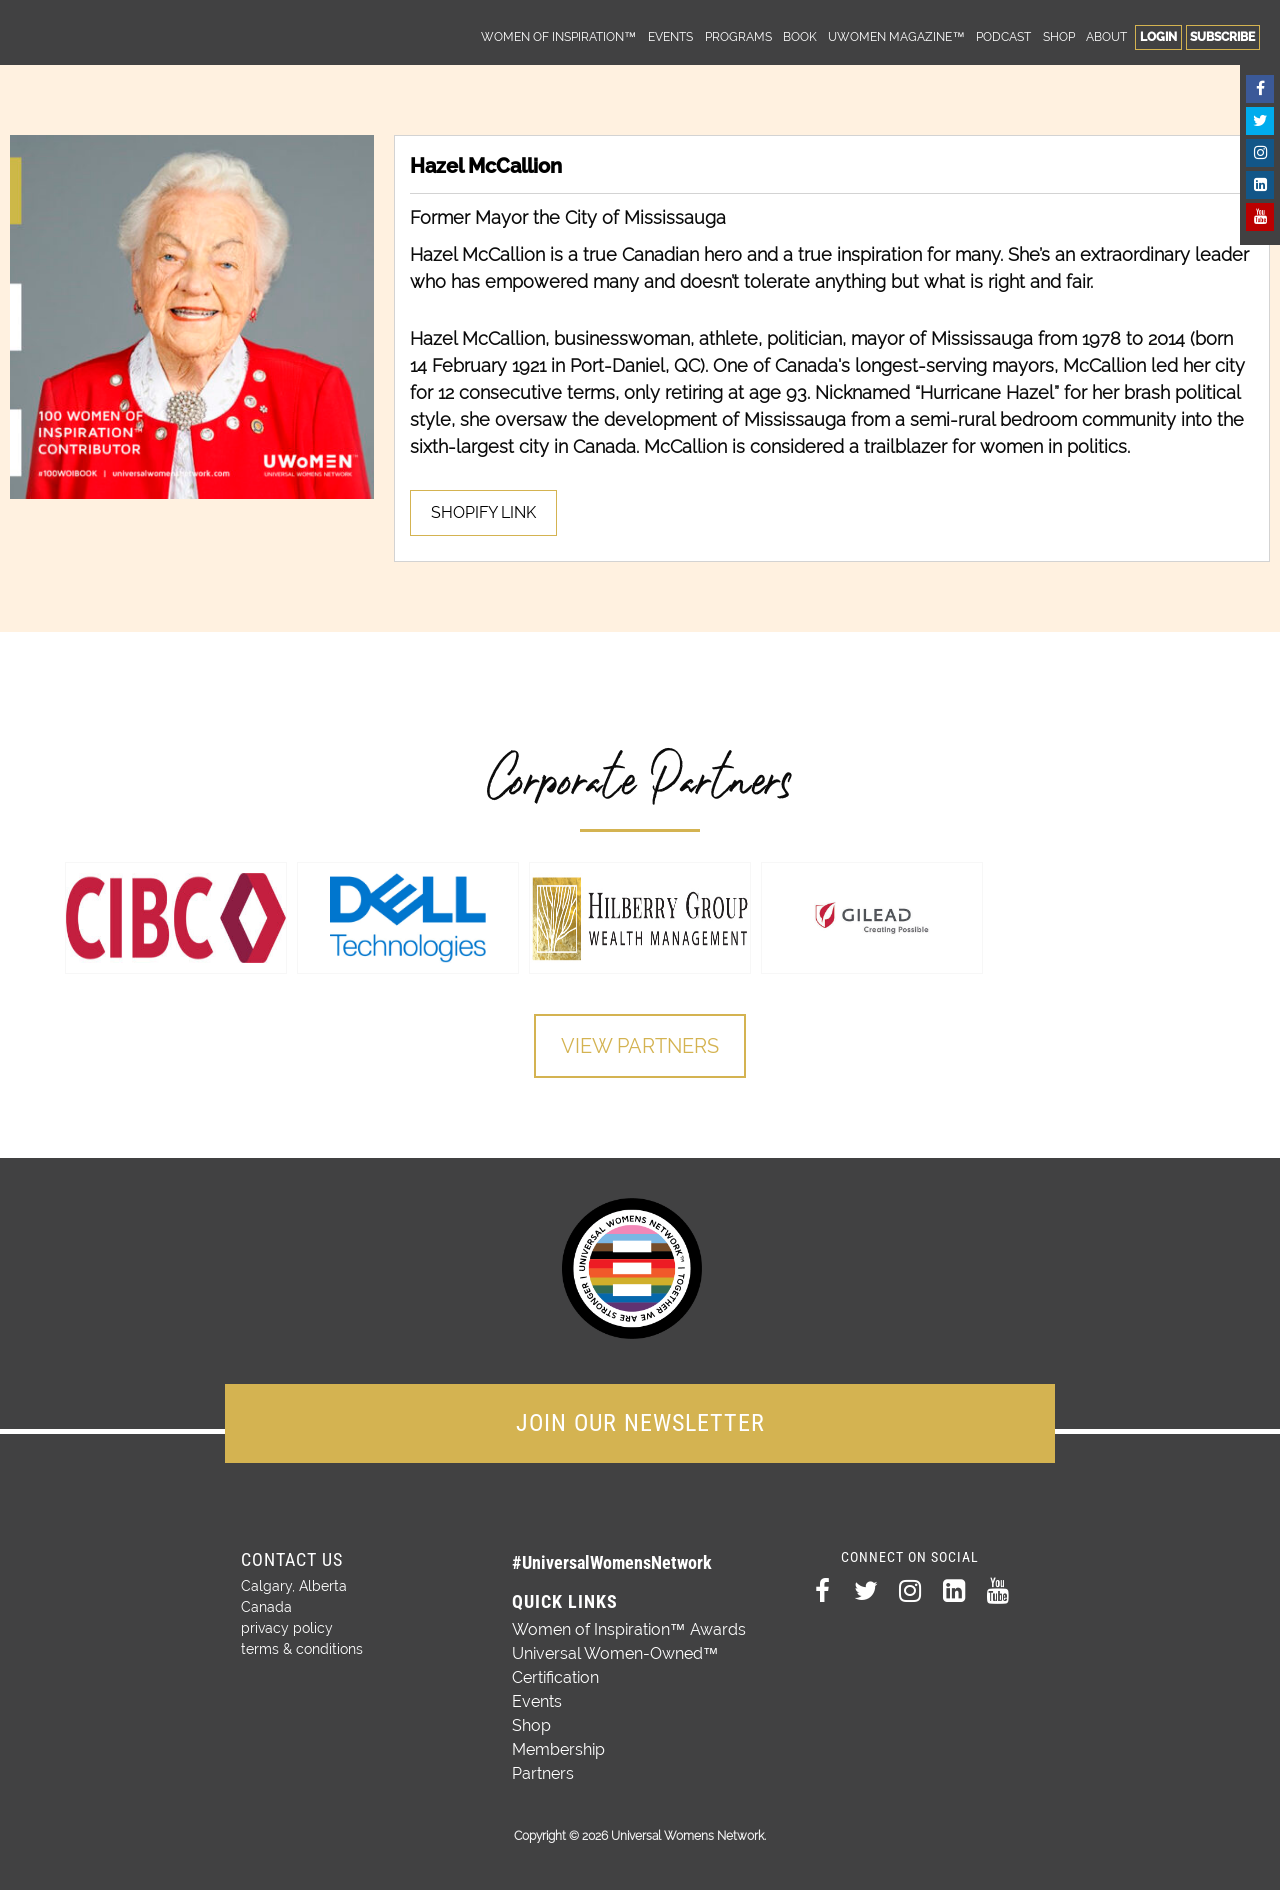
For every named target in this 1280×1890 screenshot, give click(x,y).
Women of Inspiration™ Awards (629, 1629)
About (1106, 36)
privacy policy (287, 1628)
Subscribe (1222, 36)
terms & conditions (302, 1649)
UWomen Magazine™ (896, 36)
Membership (558, 1749)
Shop (1059, 36)
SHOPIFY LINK (483, 512)
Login (1158, 36)
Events (670, 36)
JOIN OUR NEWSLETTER (640, 1423)
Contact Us (292, 1559)
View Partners (640, 1046)
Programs (738, 36)
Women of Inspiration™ (558, 36)
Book (800, 36)
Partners (543, 1773)
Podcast (1003, 36)
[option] (176, 918)
